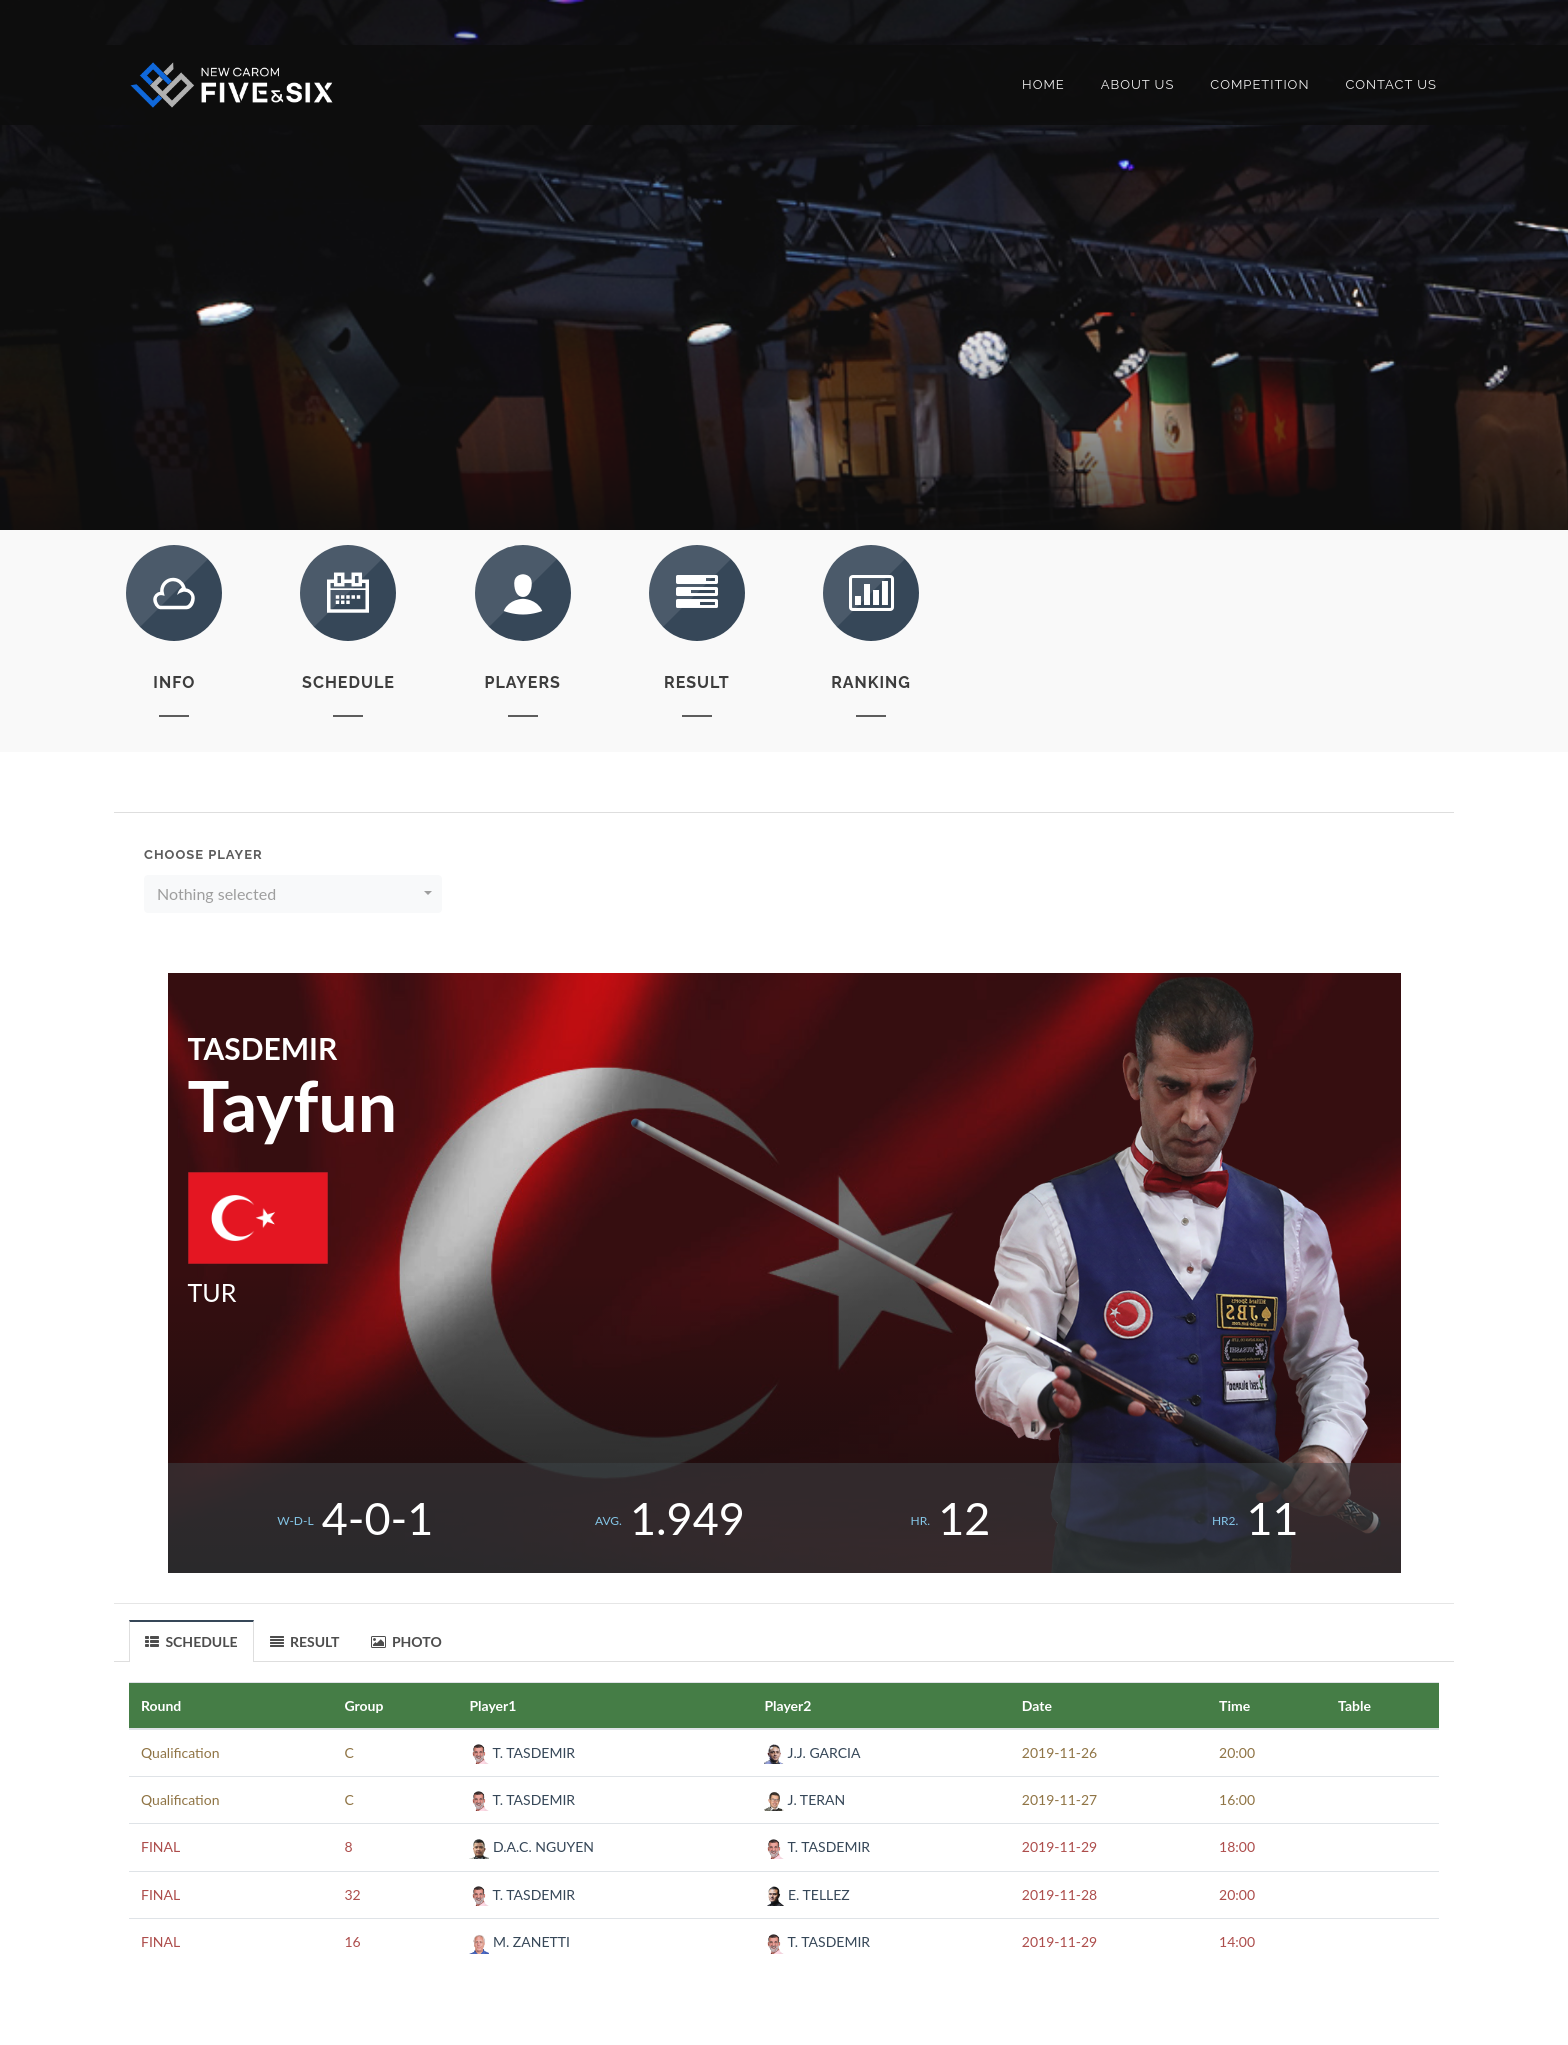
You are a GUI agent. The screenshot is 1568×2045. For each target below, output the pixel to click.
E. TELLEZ (806, 1894)
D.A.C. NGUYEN (531, 1846)
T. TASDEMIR (522, 1752)
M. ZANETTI (519, 1941)
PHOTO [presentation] (406, 1641)
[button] (293, 894)
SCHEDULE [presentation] (191, 1642)
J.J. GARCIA (812, 1752)
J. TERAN (804, 1799)
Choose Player (203, 854)
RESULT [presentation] (305, 1641)
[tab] (192, 1640)
